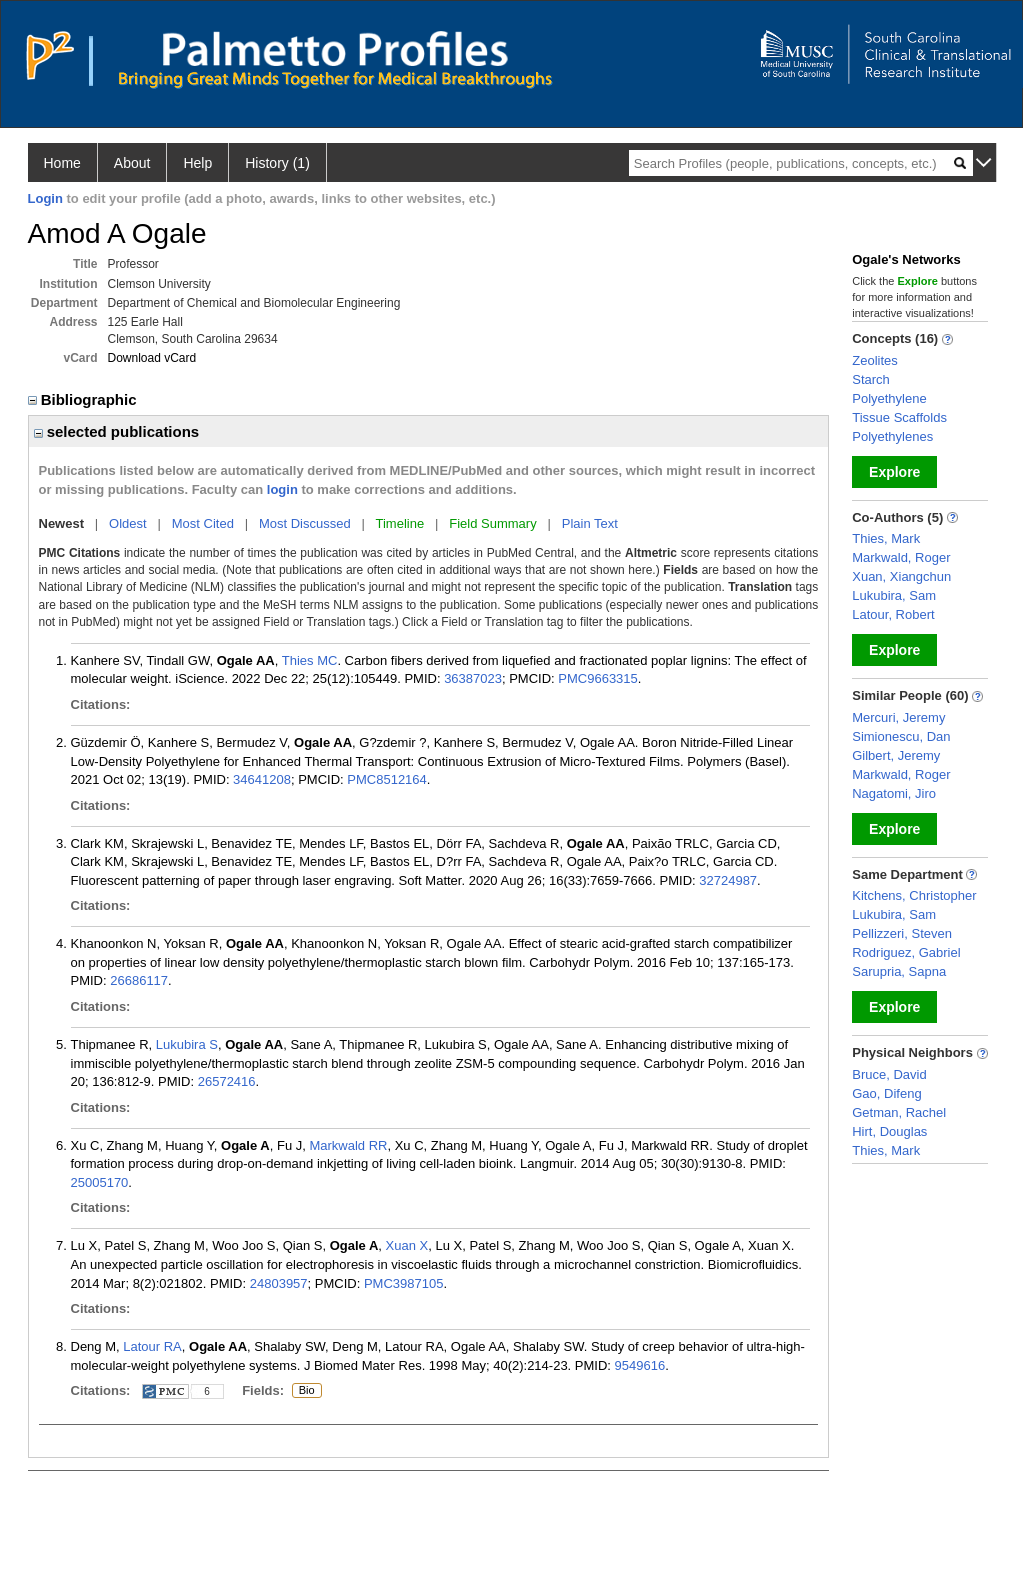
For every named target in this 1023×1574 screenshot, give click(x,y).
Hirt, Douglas (889, 1131)
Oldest (128, 523)
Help (197, 163)
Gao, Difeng (886, 1093)
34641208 (262, 779)
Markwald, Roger (901, 557)
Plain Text (590, 523)
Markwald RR (348, 1145)
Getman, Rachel (899, 1112)
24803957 (279, 1283)
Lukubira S (187, 1044)
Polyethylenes (892, 436)
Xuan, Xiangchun (901, 576)
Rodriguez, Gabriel (906, 952)
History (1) (277, 163)
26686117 (139, 980)
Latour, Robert (893, 614)
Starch (871, 379)
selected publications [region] (117, 431)
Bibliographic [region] (84, 399)
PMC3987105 (404, 1283)
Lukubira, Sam (894, 595)
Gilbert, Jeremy (896, 755)
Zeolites (875, 360)
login (282, 489)
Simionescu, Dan (901, 736)
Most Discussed (305, 523)
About (132, 163)
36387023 (473, 678)
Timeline (400, 523)
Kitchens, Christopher (914, 895)
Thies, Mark (886, 538)
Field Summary (492, 523)
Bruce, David (889, 1074)
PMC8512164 (387, 779)
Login (45, 198)
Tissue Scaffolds (899, 417)
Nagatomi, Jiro (894, 793)
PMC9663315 (598, 678)
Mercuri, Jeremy (898, 717)
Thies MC (310, 660)
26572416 (227, 1081)
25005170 (100, 1182)
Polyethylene (889, 398)
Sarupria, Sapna (899, 971)
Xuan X (407, 1245)
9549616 (640, 1365)
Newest (62, 523)
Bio (307, 1391)
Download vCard (152, 358)
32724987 (728, 880)
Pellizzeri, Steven (902, 933)
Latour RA (152, 1346)
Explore (894, 472)
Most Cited (203, 523)
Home (62, 163)
